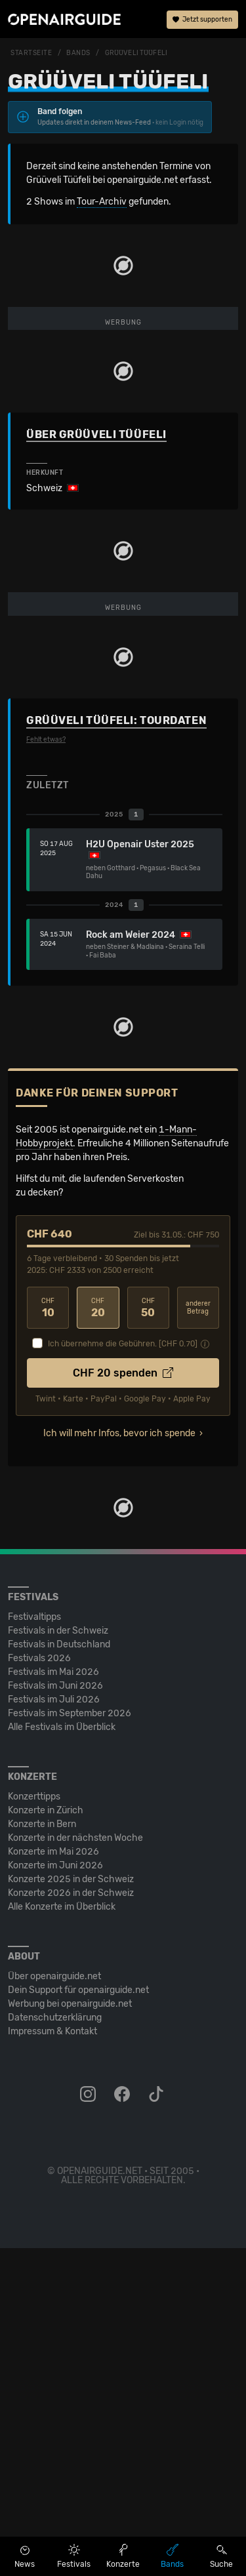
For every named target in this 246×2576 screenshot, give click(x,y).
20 (97, 1636)
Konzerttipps (34, 2124)
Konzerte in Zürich (45, 2138)
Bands (78, 53)
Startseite (31, 53)
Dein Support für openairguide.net (78, 2318)
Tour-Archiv (102, 201)
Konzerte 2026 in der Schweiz (71, 2220)
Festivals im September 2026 (69, 2041)
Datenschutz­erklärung (55, 2345)
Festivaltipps (34, 1944)
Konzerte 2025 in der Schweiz (71, 2207)
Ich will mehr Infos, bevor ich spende (119, 1761)
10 (48, 1636)
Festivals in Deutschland (59, 1972)
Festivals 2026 (39, 1986)
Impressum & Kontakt (52, 2359)
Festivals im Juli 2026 (54, 2027)
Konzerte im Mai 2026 (53, 2179)
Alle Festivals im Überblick (61, 2055)
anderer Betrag (198, 1636)
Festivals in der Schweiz (58, 1958)
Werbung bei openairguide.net (70, 2331)
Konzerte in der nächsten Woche (75, 2165)
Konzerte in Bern (42, 2152)
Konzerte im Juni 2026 (55, 2193)
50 (148, 1636)
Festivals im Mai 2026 (53, 1999)
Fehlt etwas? (46, 1067)
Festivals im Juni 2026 (55, 2013)
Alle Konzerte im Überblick (61, 2234)
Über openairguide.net (54, 2304)
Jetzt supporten (202, 20)
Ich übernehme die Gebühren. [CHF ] (122, 1672)
